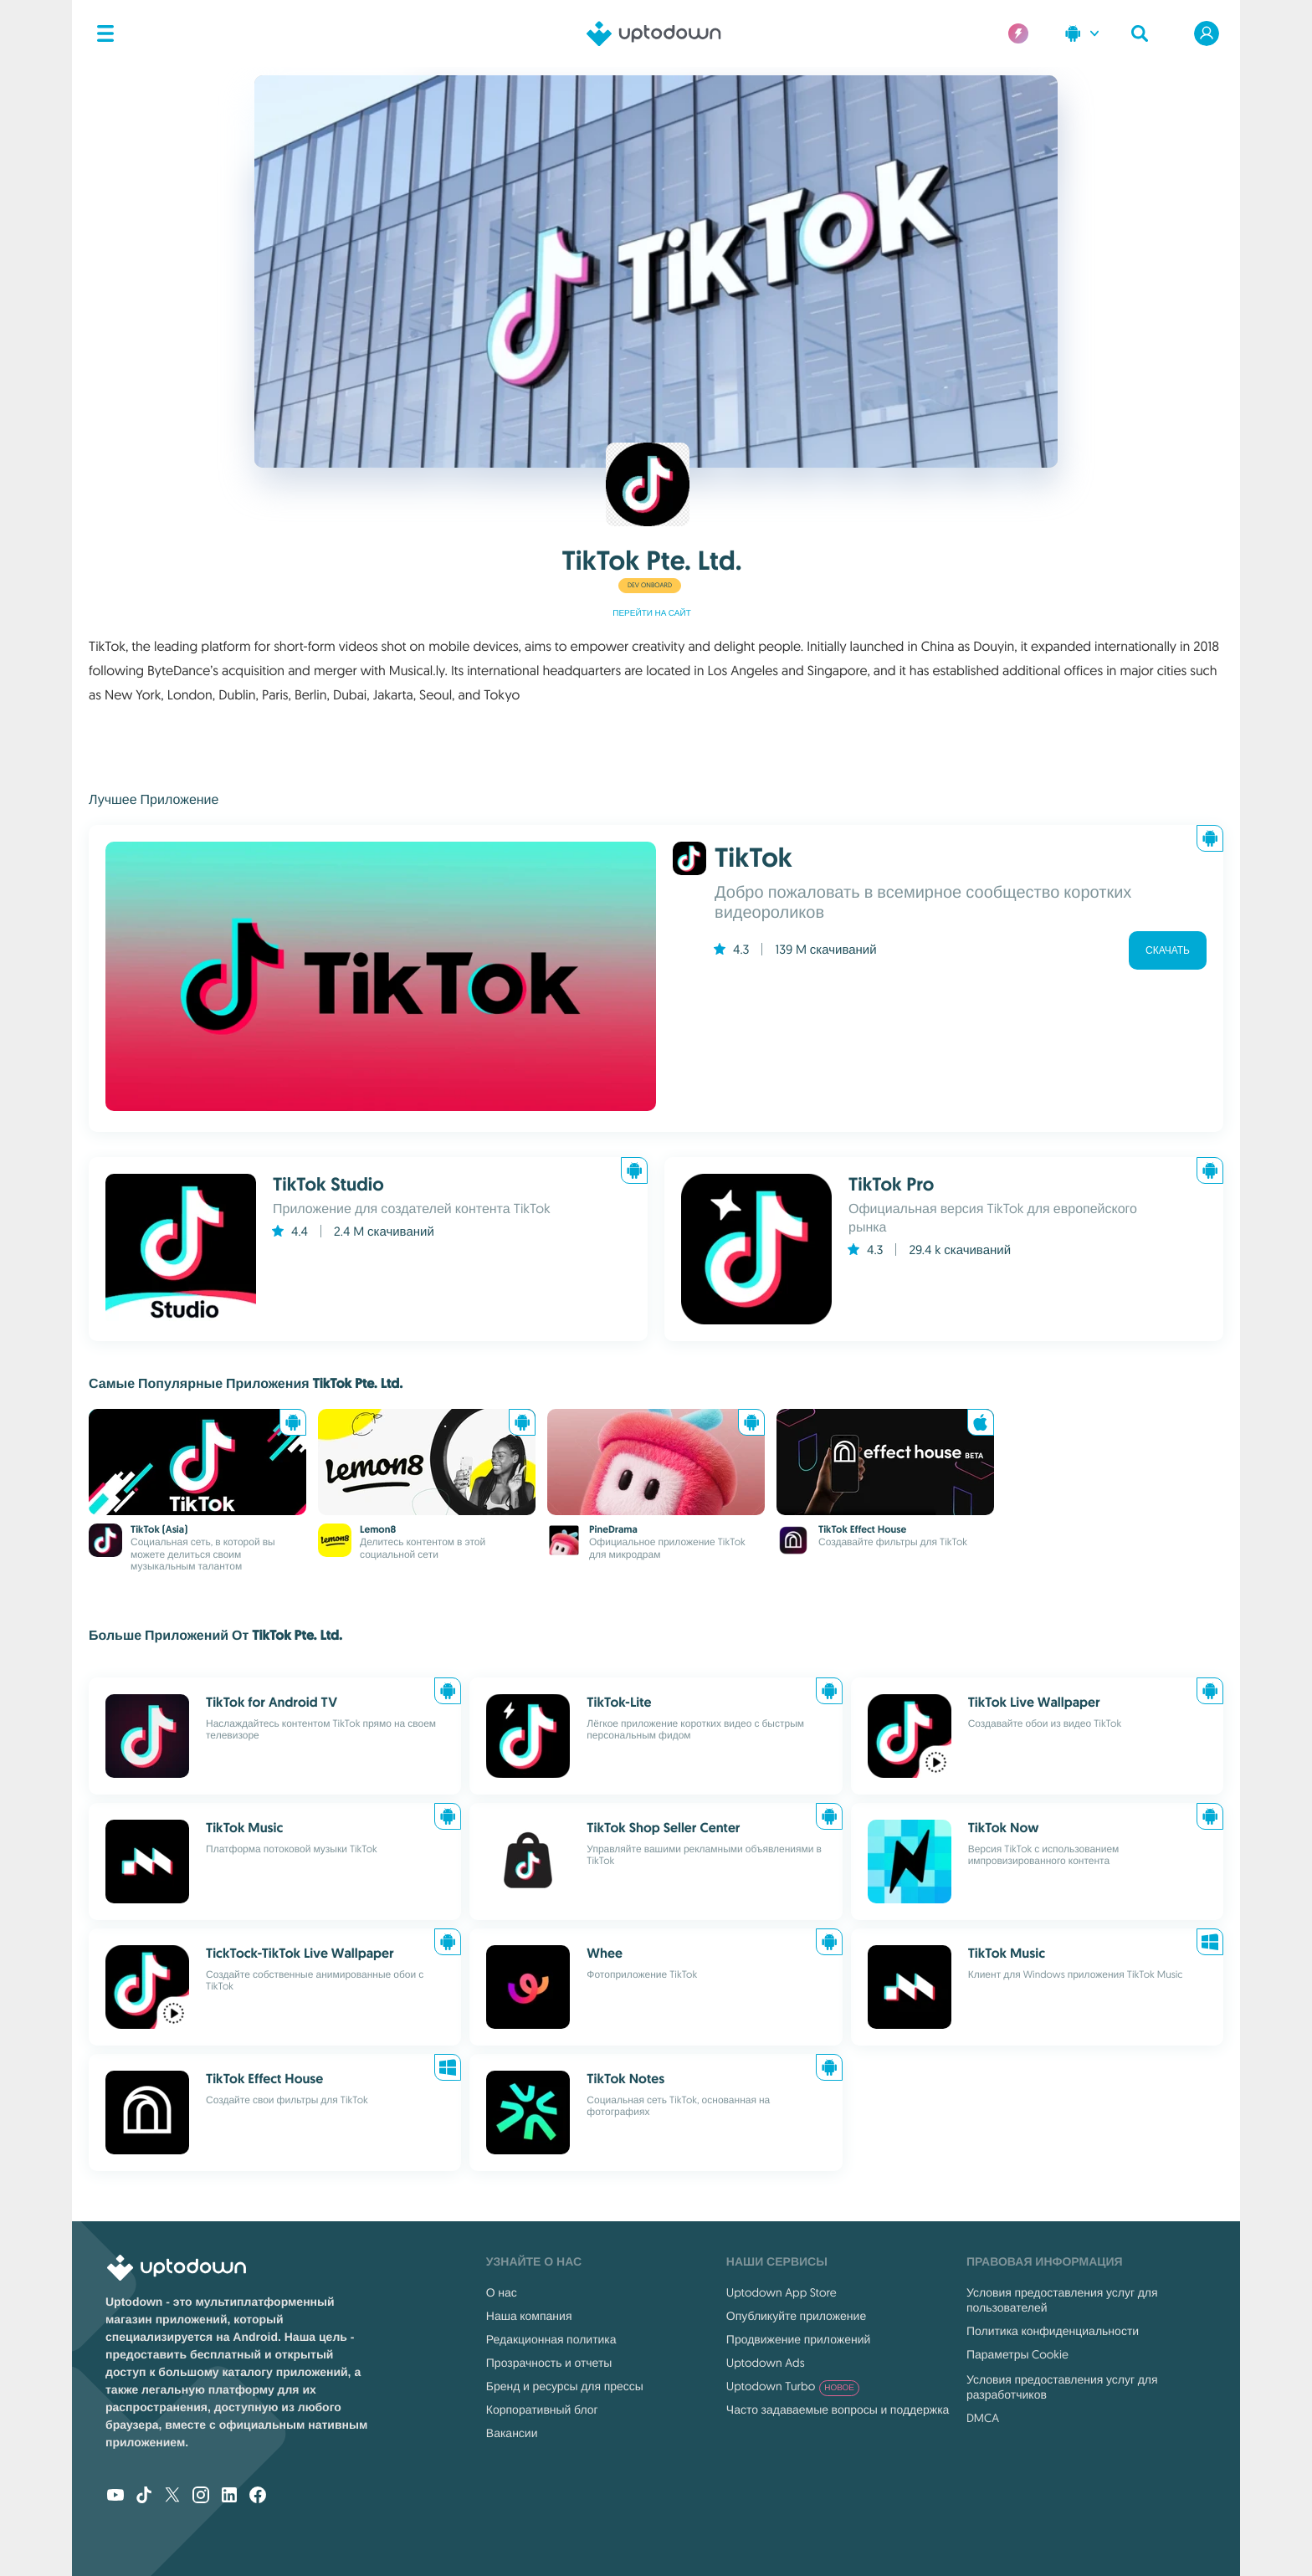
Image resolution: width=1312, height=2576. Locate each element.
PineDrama (613, 1529)
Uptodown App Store (781, 2292)
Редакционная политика (551, 2339)
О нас (501, 2292)
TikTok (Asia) (159, 1529)
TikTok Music (244, 1827)
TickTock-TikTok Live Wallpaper (300, 1953)
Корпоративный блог (542, 2409)
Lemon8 (378, 1529)
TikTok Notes (625, 2078)
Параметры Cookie (1017, 2354)
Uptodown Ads (765, 2362)
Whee (604, 1953)
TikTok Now (1003, 1827)
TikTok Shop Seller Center (663, 1827)
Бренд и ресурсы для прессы (564, 2386)
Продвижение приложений (798, 2339)
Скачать (1167, 950)
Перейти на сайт (651, 613)
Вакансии (512, 2432)
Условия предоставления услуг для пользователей (1062, 2300)
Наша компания (529, 2315)
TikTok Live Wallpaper (1034, 1702)
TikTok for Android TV (271, 1702)
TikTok (753, 857)
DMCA (982, 2417)
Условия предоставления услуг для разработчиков (1062, 2387)
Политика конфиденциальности (1052, 2330)
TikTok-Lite (619, 1702)
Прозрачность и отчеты (549, 2362)
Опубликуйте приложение (796, 2315)
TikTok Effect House (862, 1529)
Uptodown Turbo (792, 2386)
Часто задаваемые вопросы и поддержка (838, 2409)
